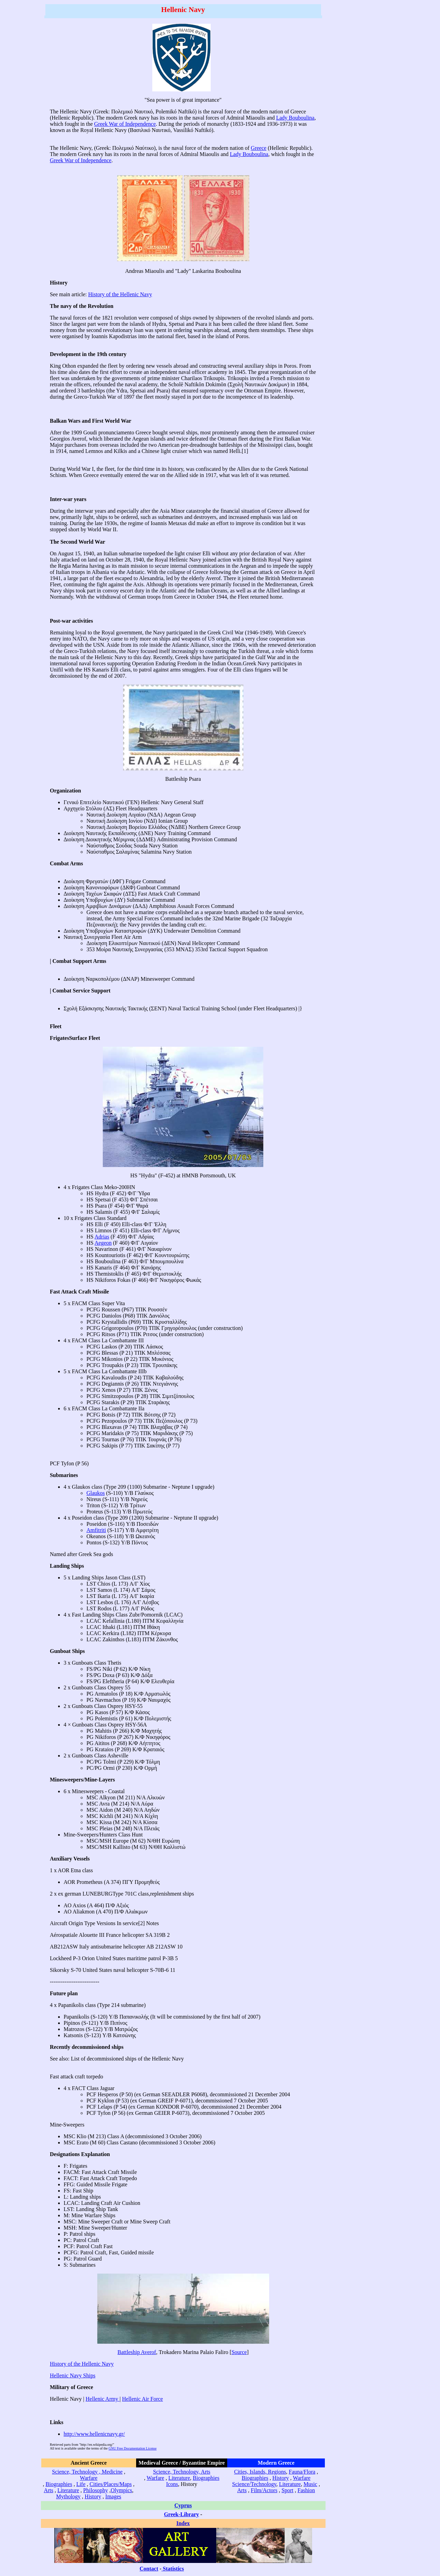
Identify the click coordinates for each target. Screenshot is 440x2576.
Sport (288, 2490)
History (93, 2496)
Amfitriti (96, 1530)
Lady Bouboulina (295, 118)
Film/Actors (264, 2490)
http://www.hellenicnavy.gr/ (94, 2434)
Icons (172, 2484)
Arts (48, 2490)
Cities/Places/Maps (111, 2484)
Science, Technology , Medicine (87, 2472)
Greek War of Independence (125, 124)
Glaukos (95, 1493)
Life (81, 2484)
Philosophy (95, 2490)
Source (238, 2352)
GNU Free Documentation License (133, 2448)
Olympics (121, 2490)
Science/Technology (254, 2484)
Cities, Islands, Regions (260, 2472)
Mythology (68, 2496)
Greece (258, 148)
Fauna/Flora (302, 2472)
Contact (149, 2569)
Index (183, 2523)
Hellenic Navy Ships (72, 2375)
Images (113, 2496)
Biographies (59, 2484)
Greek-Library (181, 2514)
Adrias (102, 1237)
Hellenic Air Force (142, 2399)
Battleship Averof (137, 2352)
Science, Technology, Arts (181, 2472)
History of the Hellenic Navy (120, 294)
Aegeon (103, 1243)
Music (310, 2484)
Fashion (306, 2490)
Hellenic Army (103, 2399)
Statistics (173, 2569)
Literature (68, 2490)
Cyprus (183, 2505)
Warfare (88, 2478)
